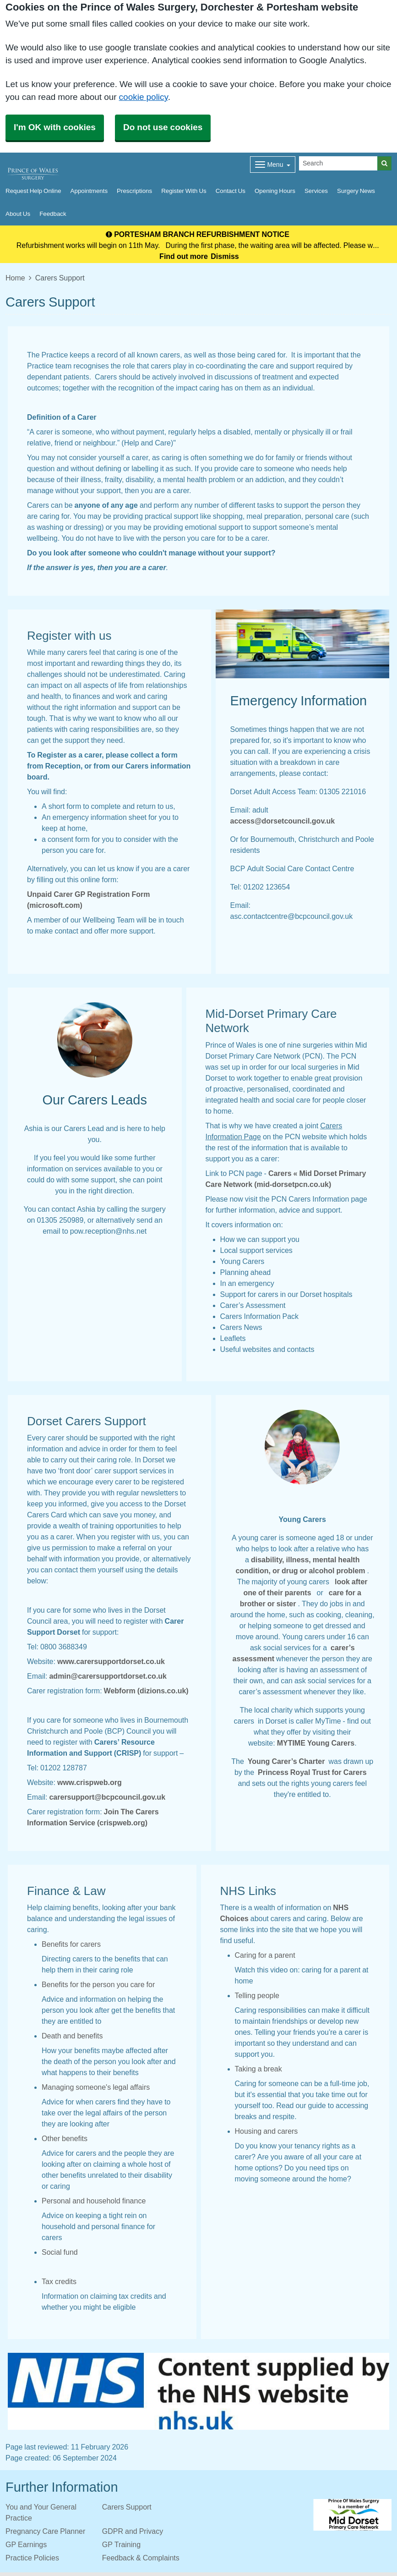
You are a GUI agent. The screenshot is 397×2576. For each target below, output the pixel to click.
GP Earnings (26, 2544)
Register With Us (184, 191)
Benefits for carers (71, 1944)
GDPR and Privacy (132, 2531)
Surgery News (356, 191)
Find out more (183, 256)
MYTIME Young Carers (316, 1743)
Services (316, 191)
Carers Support (127, 2506)
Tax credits (59, 2281)
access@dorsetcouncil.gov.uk (282, 820)
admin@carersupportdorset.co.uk (108, 1676)
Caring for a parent (265, 1955)
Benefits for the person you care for (98, 1984)
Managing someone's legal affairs (96, 2087)
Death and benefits (72, 2035)
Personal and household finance (94, 2200)
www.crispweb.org (89, 1782)
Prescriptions (134, 191)
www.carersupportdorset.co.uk (111, 1661)
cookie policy (143, 97)
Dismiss (225, 256)
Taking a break (258, 2068)
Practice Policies (32, 2557)
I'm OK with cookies (55, 127)
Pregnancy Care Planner (45, 2531)
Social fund (60, 2252)
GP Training (121, 2544)
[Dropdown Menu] (272, 164)
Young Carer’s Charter (287, 1761)
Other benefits (64, 2138)
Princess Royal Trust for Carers (313, 1772)
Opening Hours (275, 191)
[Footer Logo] (352, 2515)
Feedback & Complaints (140, 2557)
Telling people (257, 1995)
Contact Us (230, 191)
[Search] (338, 163)
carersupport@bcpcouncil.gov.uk (107, 1797)
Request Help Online (33, 191)
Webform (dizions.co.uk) (146, 1690)
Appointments (89, 191)
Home (15, 277)
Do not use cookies (162, 127)
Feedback (52, 214)
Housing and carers (266, 2131)
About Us (17, 214)
